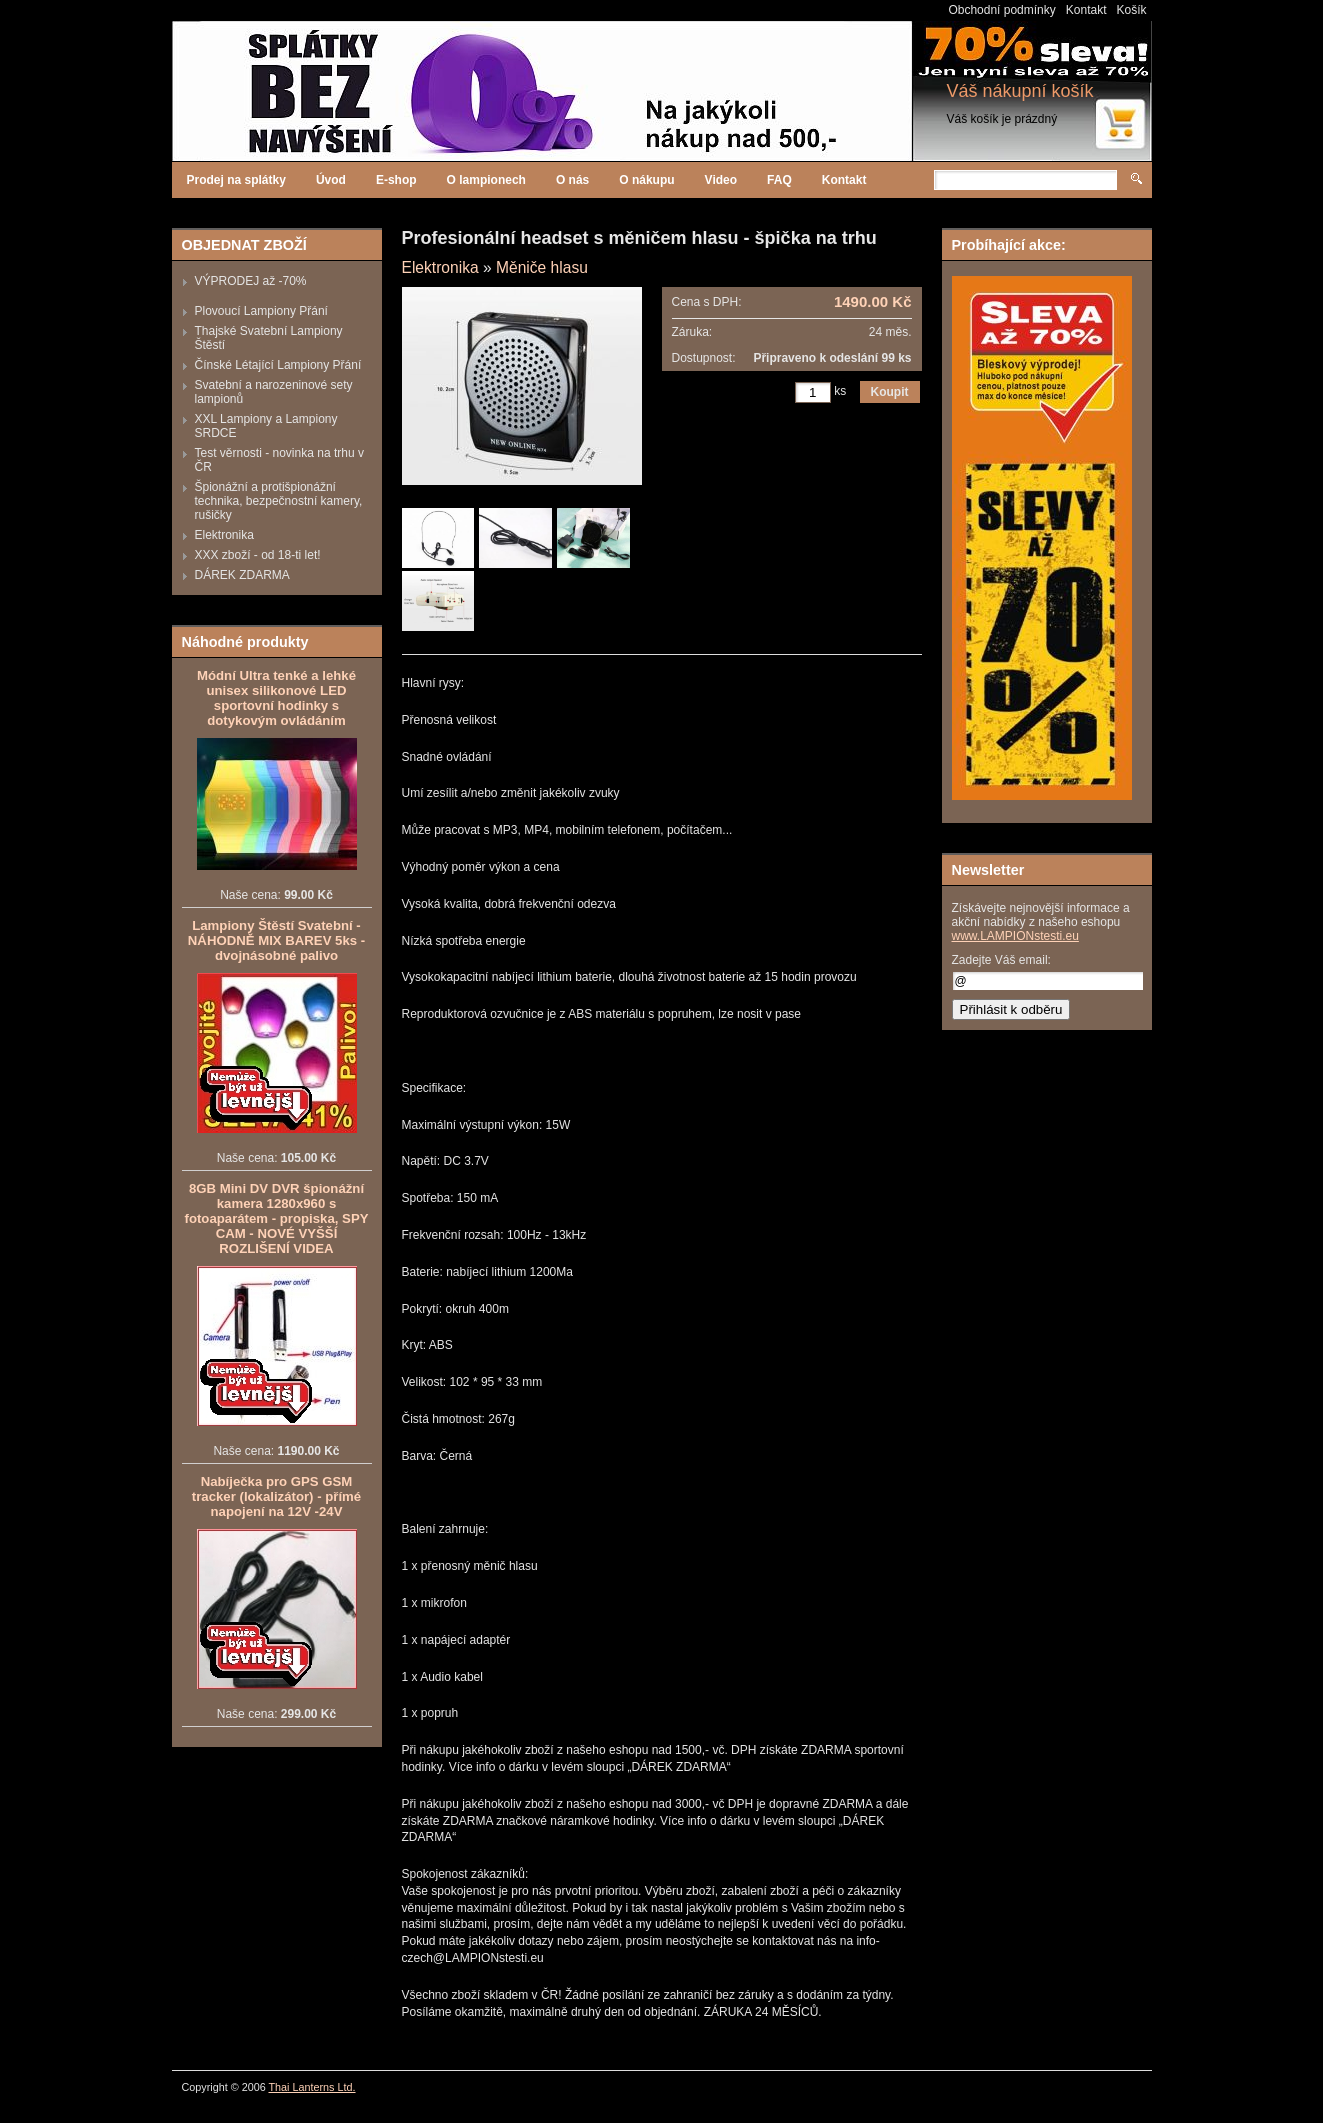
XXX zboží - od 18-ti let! (258, 555)
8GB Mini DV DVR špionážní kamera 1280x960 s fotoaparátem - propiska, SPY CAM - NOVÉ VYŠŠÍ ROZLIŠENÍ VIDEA (277, 1218)
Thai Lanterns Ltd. (312, 2087)
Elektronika (224, 535)
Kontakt (1086, 10)
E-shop (396, 180)
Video (721, 180)
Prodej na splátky (236, 180)
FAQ (779, 180)
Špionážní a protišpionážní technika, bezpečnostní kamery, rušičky (279, 501)
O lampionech (486, 180)
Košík (1131, 10)
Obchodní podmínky (1001, 10)
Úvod (331, 180)
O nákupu (646, 180)
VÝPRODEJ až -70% (251, 281)
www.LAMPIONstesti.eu (1015, 936)
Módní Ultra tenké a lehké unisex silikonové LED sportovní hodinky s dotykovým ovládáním (276, 698)
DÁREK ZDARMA (242, 575)
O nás (572, 180)
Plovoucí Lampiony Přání (261, 311)
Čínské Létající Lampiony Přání (278, 365)
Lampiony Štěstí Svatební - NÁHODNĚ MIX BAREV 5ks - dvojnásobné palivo (276, 940)
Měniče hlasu (542, 267)
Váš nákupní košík (1020, 91)
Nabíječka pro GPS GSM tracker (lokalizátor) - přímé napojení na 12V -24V (276, 1496)
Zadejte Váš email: (1001, 960)
